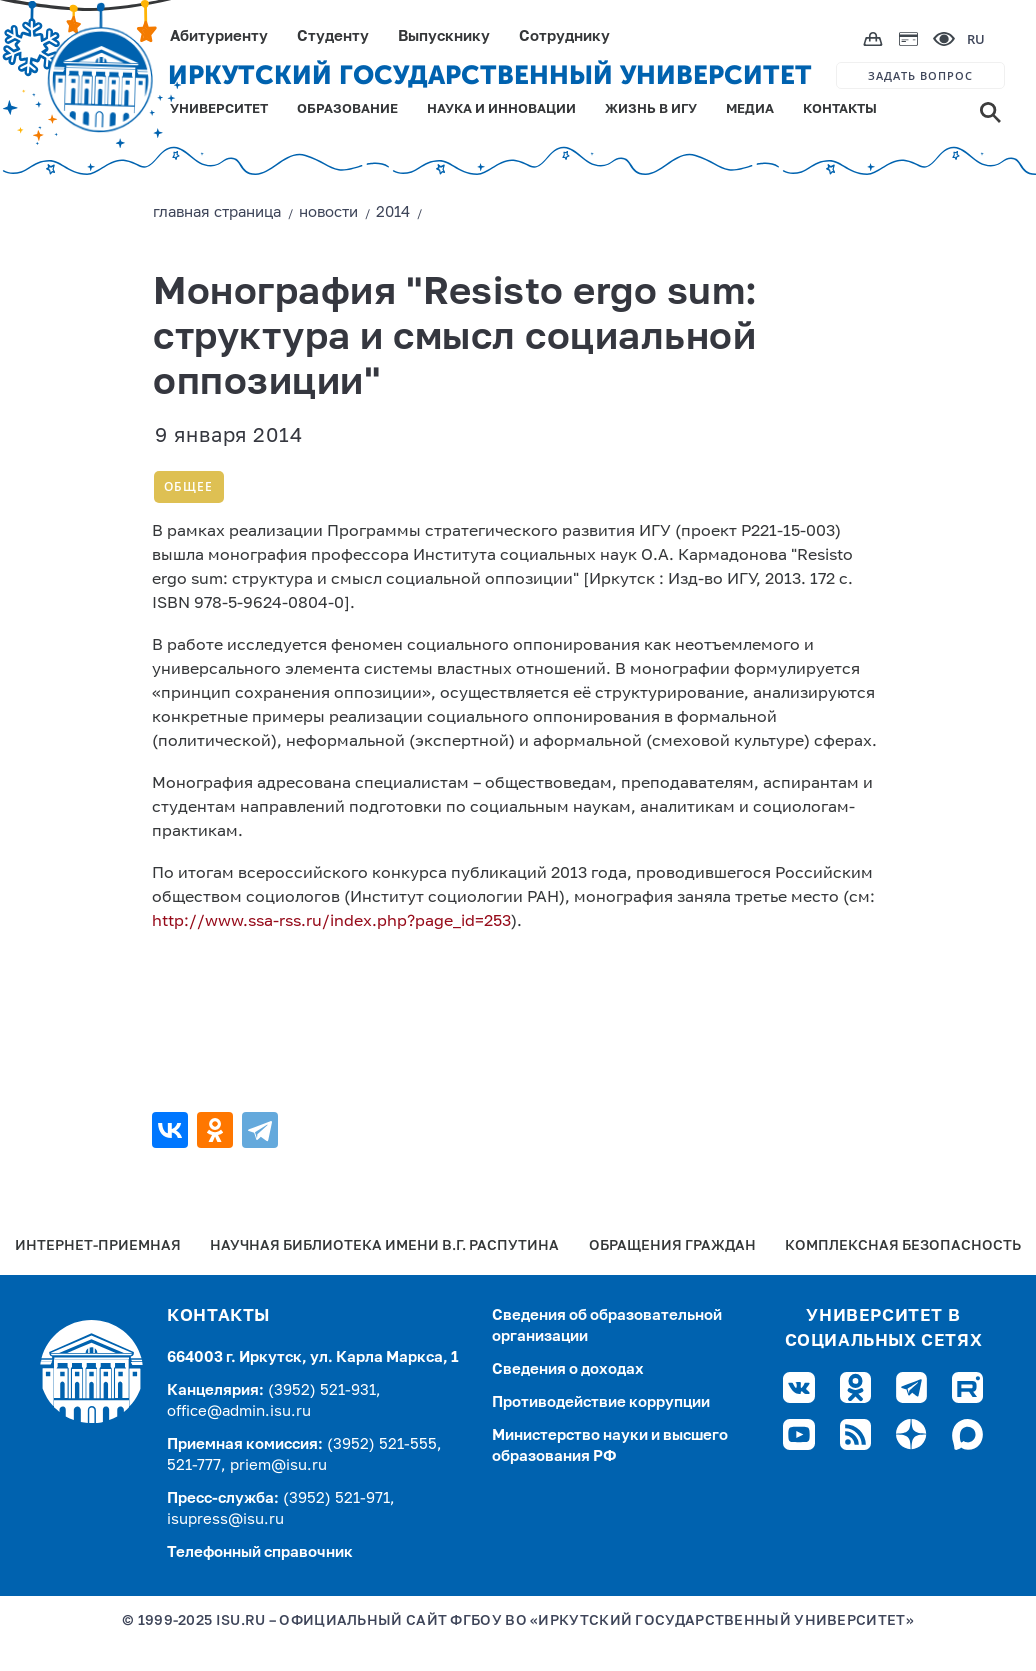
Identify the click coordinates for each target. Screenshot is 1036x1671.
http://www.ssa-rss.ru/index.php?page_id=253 (331, 922)
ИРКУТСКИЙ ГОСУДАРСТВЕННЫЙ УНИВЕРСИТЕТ (490, 75)
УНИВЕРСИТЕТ (219, 109)
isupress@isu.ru (225, 1519)
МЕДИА (750, 109)
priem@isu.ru (278, 1465)
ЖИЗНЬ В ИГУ (651, 109)
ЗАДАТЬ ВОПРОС (920, 75)
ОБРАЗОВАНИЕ (347, 109)
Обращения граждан (672, 1246)
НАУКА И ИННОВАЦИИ (501, 109)
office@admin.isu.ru (239, 1411)
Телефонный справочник (260, 1552)
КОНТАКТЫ (840, 109)
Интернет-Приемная (98, 1246)
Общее (188, 486)
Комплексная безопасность (903, 1246)
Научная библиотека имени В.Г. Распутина (384, 1246)
